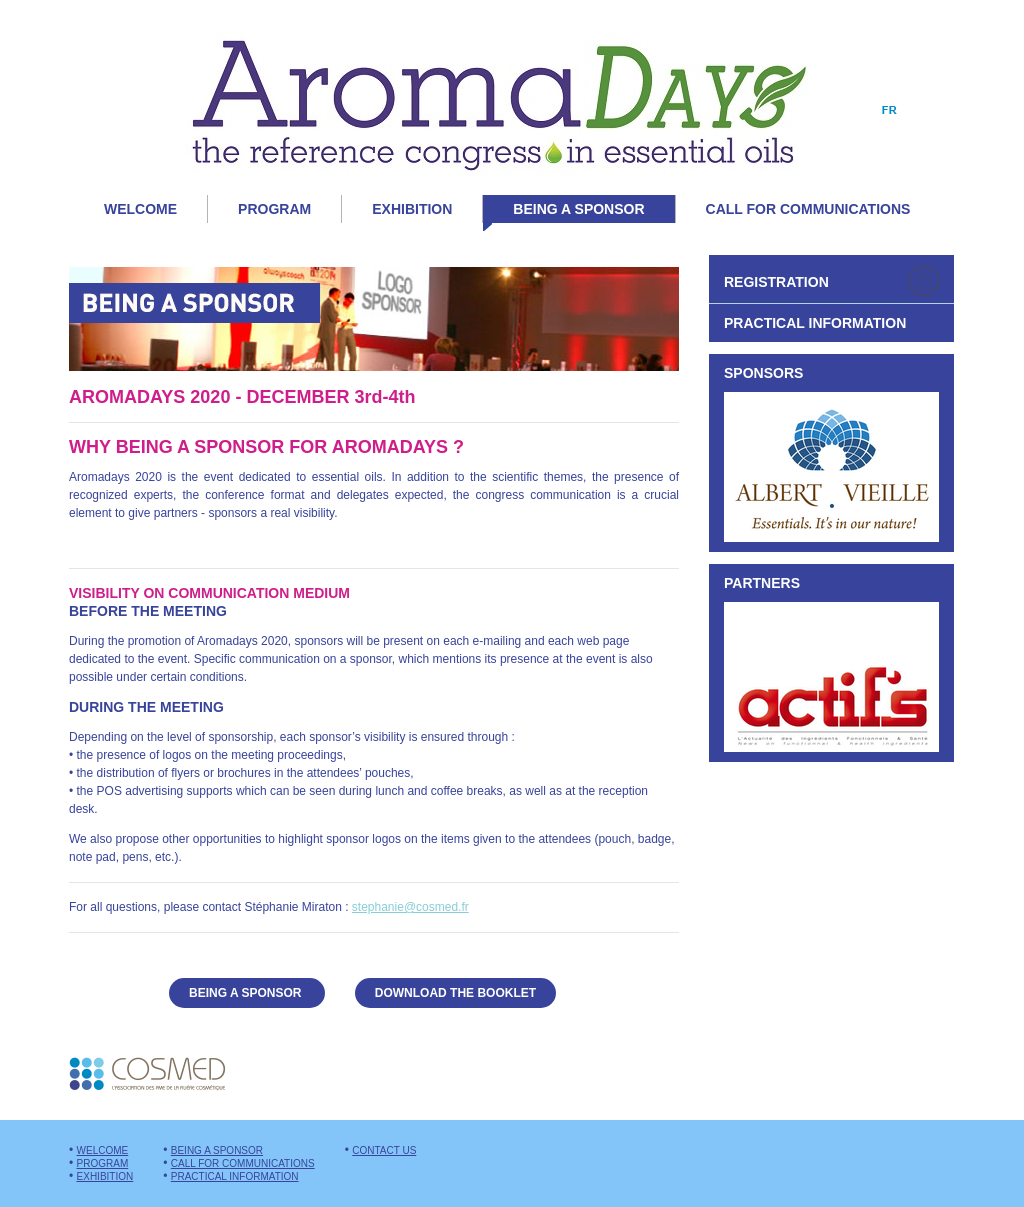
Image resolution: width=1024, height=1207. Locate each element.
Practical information (235, 1176)
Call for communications (808, 209)
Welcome (140, 209)
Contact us (384, 1150)
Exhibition (412, 209)
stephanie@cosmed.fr (410, 907)
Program (274, 209)
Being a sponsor (563, 212)
